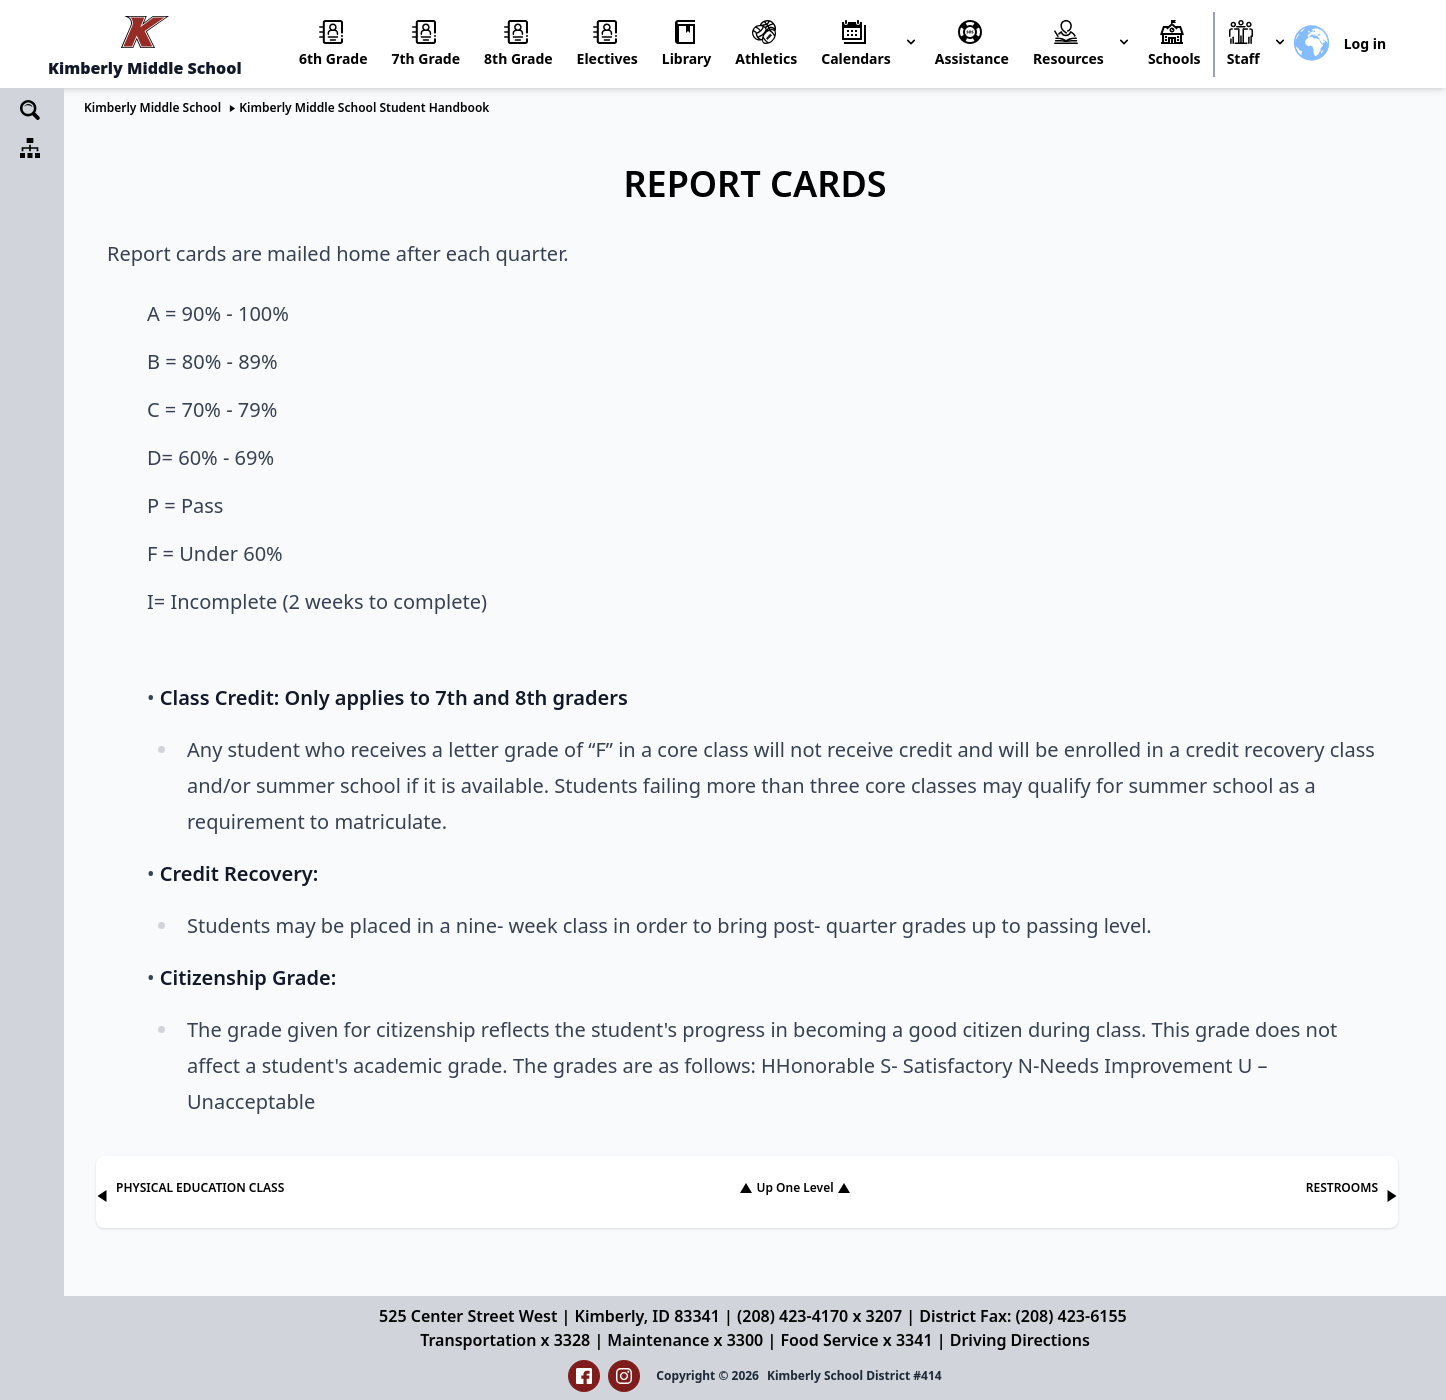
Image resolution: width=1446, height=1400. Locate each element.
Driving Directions (1020, 1340)
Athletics (766, 58)
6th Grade (333, 58)
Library (686, 58)
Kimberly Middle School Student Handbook (364, 107)
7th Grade (426, 58)
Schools (1174, 58)
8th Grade (518, 58)
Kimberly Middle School (152, 107)
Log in (1365, 43)
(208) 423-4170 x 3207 (819, 1316)
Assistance (972, 58)
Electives (607, 58)
